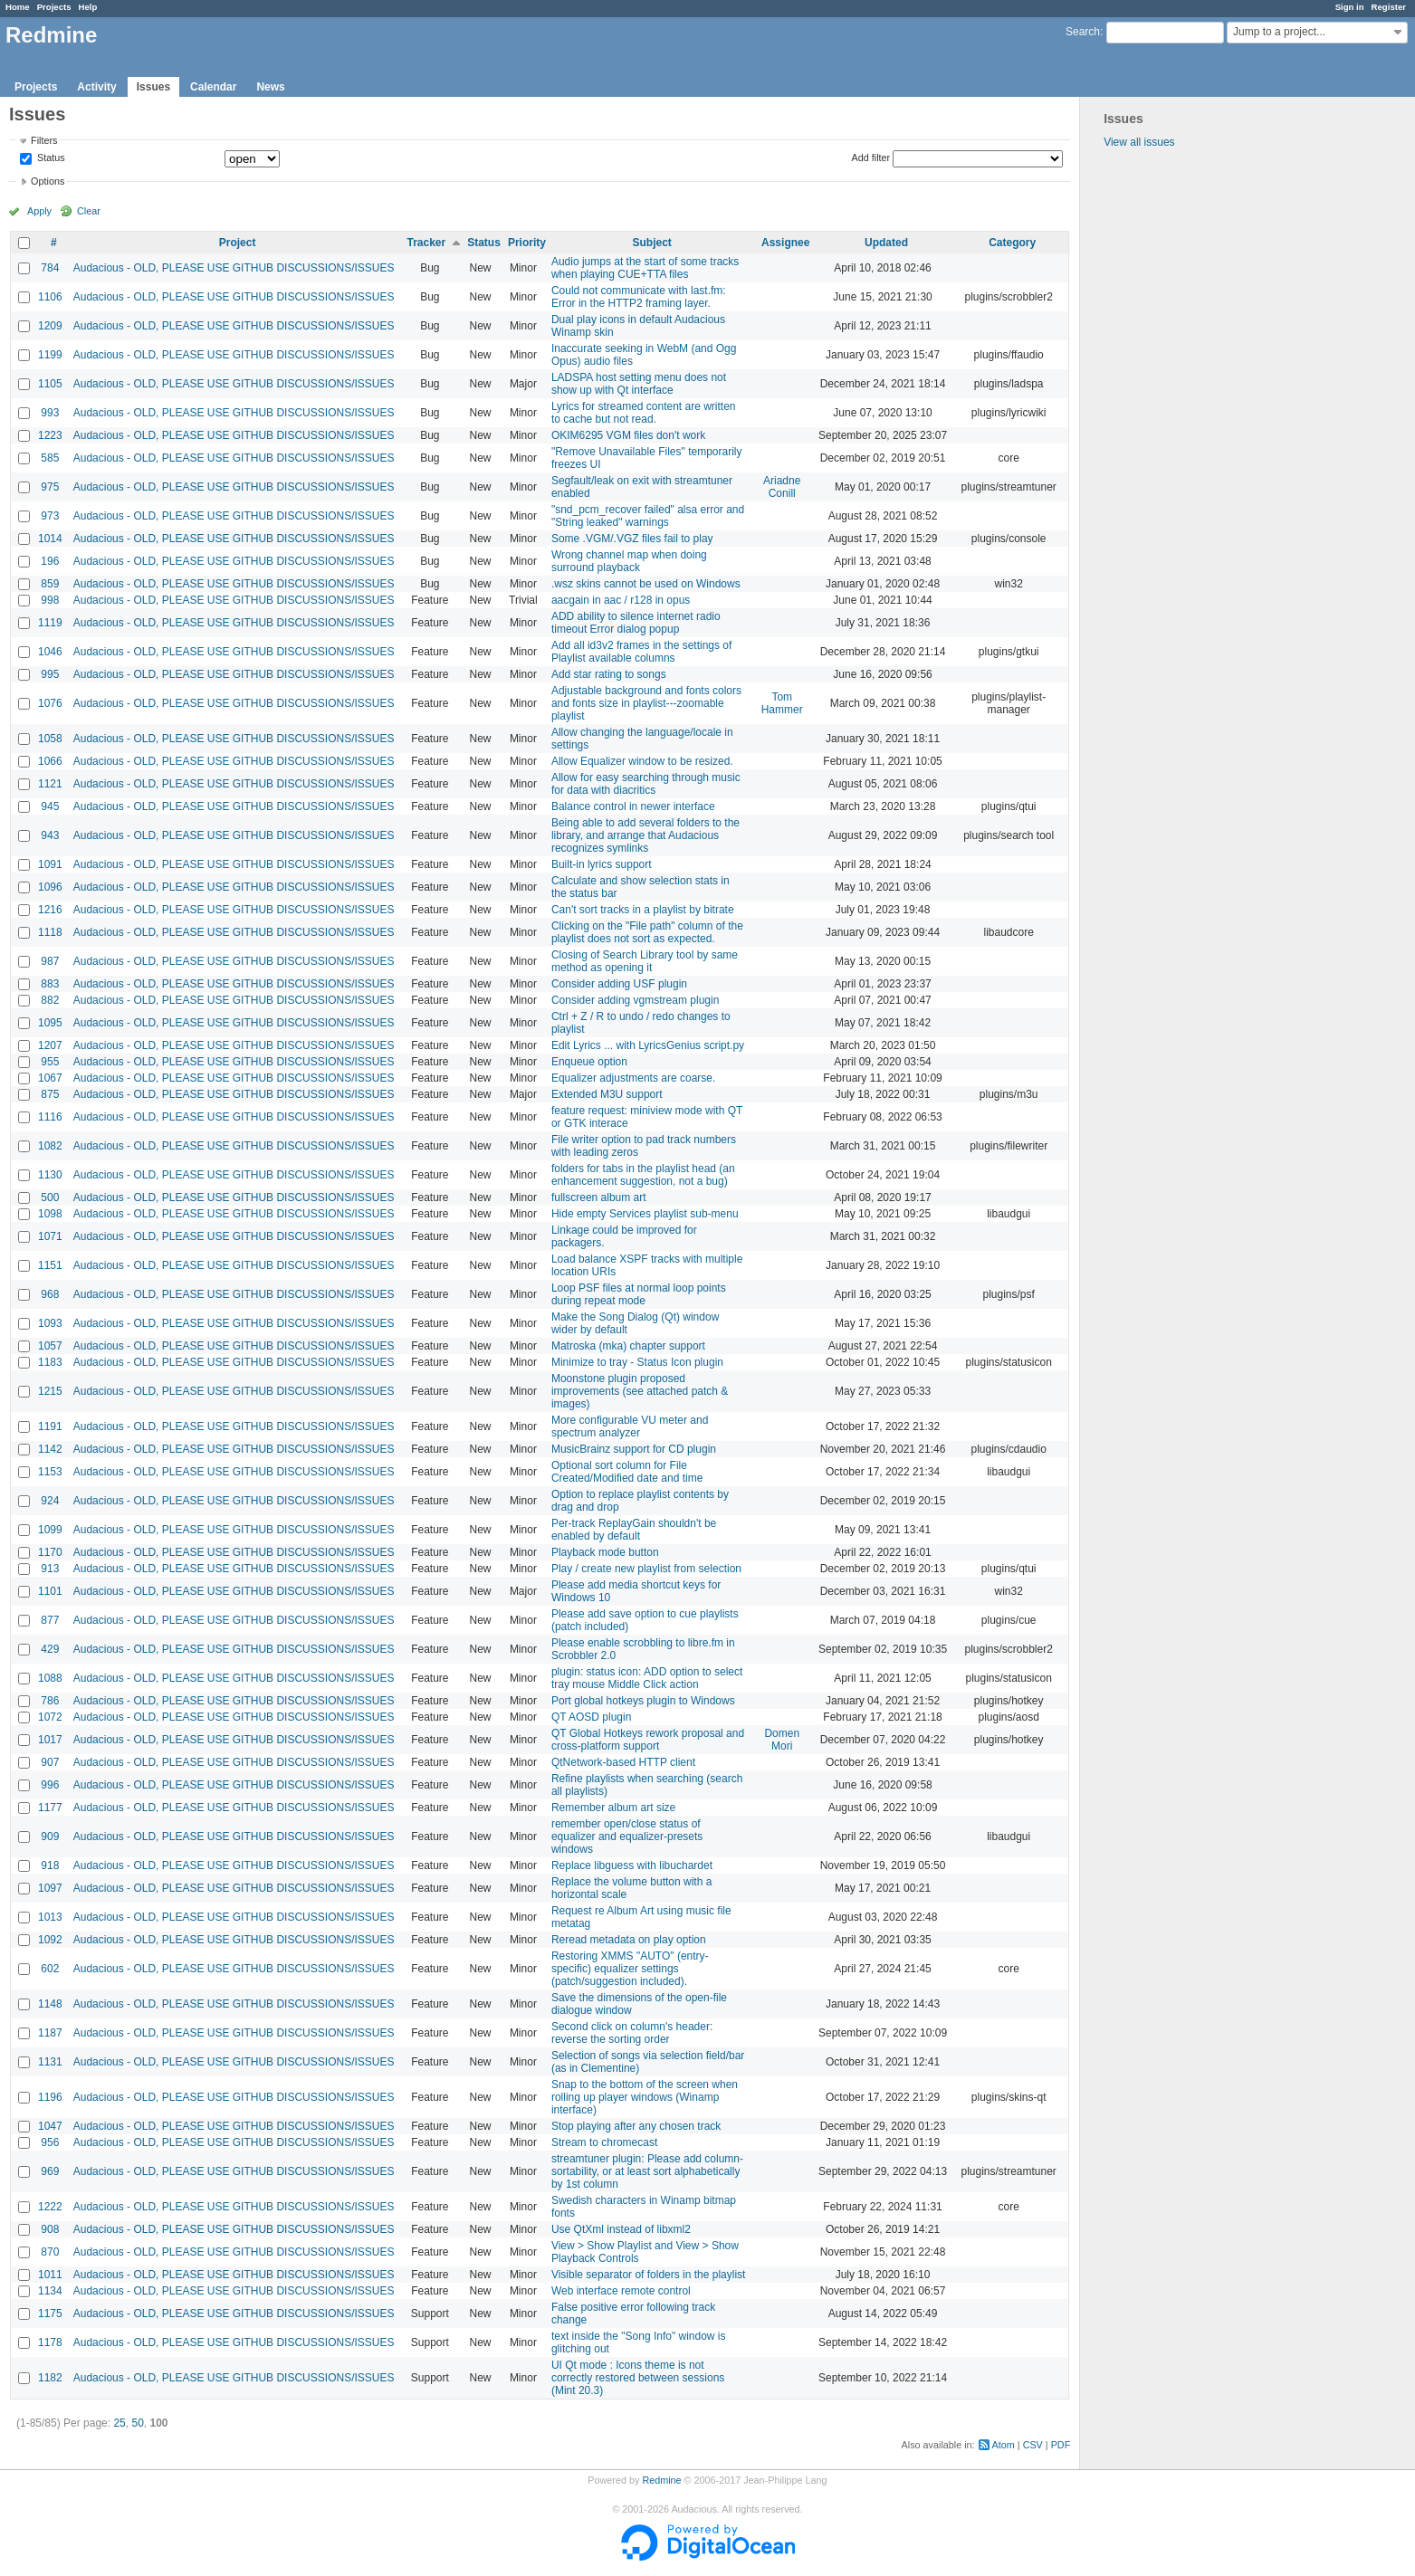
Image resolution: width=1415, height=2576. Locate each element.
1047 (50, 2126)
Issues (153, 87)
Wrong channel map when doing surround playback (629, 561)
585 (50, 458)
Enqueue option (589, 1061)
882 (50, 1000)
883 (50, 984)
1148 (50, 2004)
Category (1012, 242)
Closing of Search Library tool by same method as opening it (644, 961)
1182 (50, 2377)
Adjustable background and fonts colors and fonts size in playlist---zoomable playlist (646, 703)
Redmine (661, 2480)
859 (50, 583)
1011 (50, 2274)
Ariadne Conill (781, 487)
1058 (50, 738)
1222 (50, 2206)
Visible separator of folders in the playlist (648, 2274)
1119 (50, 622)
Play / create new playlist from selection (646, 1568)
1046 (50, 651)
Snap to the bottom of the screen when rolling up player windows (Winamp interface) (644, 2097)
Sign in (1349, 7)
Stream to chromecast (604, 2142)
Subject (652, 242)
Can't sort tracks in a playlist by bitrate (642, 909)
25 (119, 2423)
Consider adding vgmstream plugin (635, 1000)
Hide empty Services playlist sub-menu (645, 1213)
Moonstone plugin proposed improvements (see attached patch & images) (639, 1391)
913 (50, 1568)
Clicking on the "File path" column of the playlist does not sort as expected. (647, 932)
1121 (50, 784)
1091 (50, 864)
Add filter (871, 157)
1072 (50, 1717)
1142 (50, 1449)
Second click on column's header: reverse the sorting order (631, 2033)
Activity (96, 87)
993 (50, 412)
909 (50, 1836)
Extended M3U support (607, 1094)
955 (50, 1061)
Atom (1003, 2444)
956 (50, 2142)
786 (50, 1700)
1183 (50, 1362)
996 (50, 1785)
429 (50, 1649)
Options (47, 181)
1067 (50, 1078)
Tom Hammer (782, 703)
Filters (44, 140)
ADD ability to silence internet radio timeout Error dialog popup (636, 622)
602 (50, 1968)
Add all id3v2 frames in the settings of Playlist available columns (641, 651)
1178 (50, 2342)
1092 (50, 1939)
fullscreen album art (598, 1197)
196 (50, 561)
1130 (50, 1175)
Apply (39, 210)
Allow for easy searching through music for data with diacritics (646, 784)
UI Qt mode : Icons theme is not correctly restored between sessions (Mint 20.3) (637, 2378)
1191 (50, 1426)
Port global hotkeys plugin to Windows (643, 1700)
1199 (50, 354)
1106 (50, 297)
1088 (50, 1678)
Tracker (425, 242)
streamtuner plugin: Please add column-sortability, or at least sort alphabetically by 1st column (647, 2171)
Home (17, 7)
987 (50, 961)
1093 (50, 1323)
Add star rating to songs (608, 674)
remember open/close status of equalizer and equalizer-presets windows (627, 1837)
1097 (50, 1888)
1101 (50, 1591)
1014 (50, 538)
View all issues (1139, 142)
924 (50, 1500)
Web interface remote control (621, 2291)
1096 (50, 887)
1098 (50, 1213)
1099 (50, 1529)
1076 (50, 703)
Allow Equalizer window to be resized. (642, 761)
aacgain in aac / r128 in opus (620, 600)
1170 (50, 1552)
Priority (527, 242)
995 (50, 674)
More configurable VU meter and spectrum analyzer (629, 1426)
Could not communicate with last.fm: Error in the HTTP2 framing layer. (638, 297)
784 (50, 268)
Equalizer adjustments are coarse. (633, 1078)
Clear (88, 210)
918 (50, 1865)
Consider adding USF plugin (619, 984)
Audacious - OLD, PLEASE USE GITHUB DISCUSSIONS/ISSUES (234, 268)
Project (237, 242)
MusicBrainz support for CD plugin (633, 1449)
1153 (50, 1471)
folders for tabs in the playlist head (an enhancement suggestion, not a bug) (643, 1175)
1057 (50, 1346)
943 (50, 835)
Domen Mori (781, 1739)
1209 (50, 326)
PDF (1061, 2444)
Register (1389, 7)
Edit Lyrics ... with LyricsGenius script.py (647, 1045)
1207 (50, 1045)
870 (50, 2252)
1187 (50, 2033)
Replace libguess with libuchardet (631, 1865)
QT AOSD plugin (591, 1717)
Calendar (213, 87)
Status (49, 158)
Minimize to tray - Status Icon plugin (637, 1362)
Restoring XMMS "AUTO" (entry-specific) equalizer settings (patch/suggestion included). (630, 1969)
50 (137, 2423)
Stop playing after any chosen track (636, 2126)
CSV (1033, 2444)
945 (50, 806)
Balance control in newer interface (633, 806)
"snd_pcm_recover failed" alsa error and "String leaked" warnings (647, 516)
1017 (50, 1739)
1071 (50, 1236)
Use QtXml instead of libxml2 (621, 2229)
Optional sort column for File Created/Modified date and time (627, 1471)
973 (50, 516)
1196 (50, 2097)
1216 (50, 909)
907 (50, 1762)
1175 (50, 2313)
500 (50, 1197)
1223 (50, 435)
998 (50, 600)
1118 (50, 932)
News (270, 87)
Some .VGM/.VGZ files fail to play (632, 538)
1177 (50, 1807)
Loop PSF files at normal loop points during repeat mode (638, 1294)
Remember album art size (613, 1807)
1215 (50, 1391)
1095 (50, 1022)
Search (1083, 31)
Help (88, 7)
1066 (50, 761)
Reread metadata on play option (628, 1939)
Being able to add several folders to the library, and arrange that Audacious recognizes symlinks (645, 835)
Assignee (785, 242)
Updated (886, 242)
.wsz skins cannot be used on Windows (646, 583)
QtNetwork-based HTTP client (623, 1762)
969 (50, 2171)
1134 (50, 2291)
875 (50, 1094)
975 (50, 487)
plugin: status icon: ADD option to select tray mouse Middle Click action (646, 1678)
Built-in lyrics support (601, 864)
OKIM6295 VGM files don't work (628, 435)
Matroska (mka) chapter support (628, 1346)
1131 (50, 2062)
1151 (50, 1265)
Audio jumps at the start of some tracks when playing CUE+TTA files (645, 268)
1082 (50, 1146)
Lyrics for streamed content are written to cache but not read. (643, 412)
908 (50, 2229)
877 (50, 1620)
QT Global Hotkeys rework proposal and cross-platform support (647, 1739)
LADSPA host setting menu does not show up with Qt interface (638, 383)
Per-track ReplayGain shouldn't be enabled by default (633, 1529)
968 (50, 1294)
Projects (54, 7)
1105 (50, 383)
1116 (50, 1117)
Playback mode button (605, 1552)
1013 (50, 1917)
